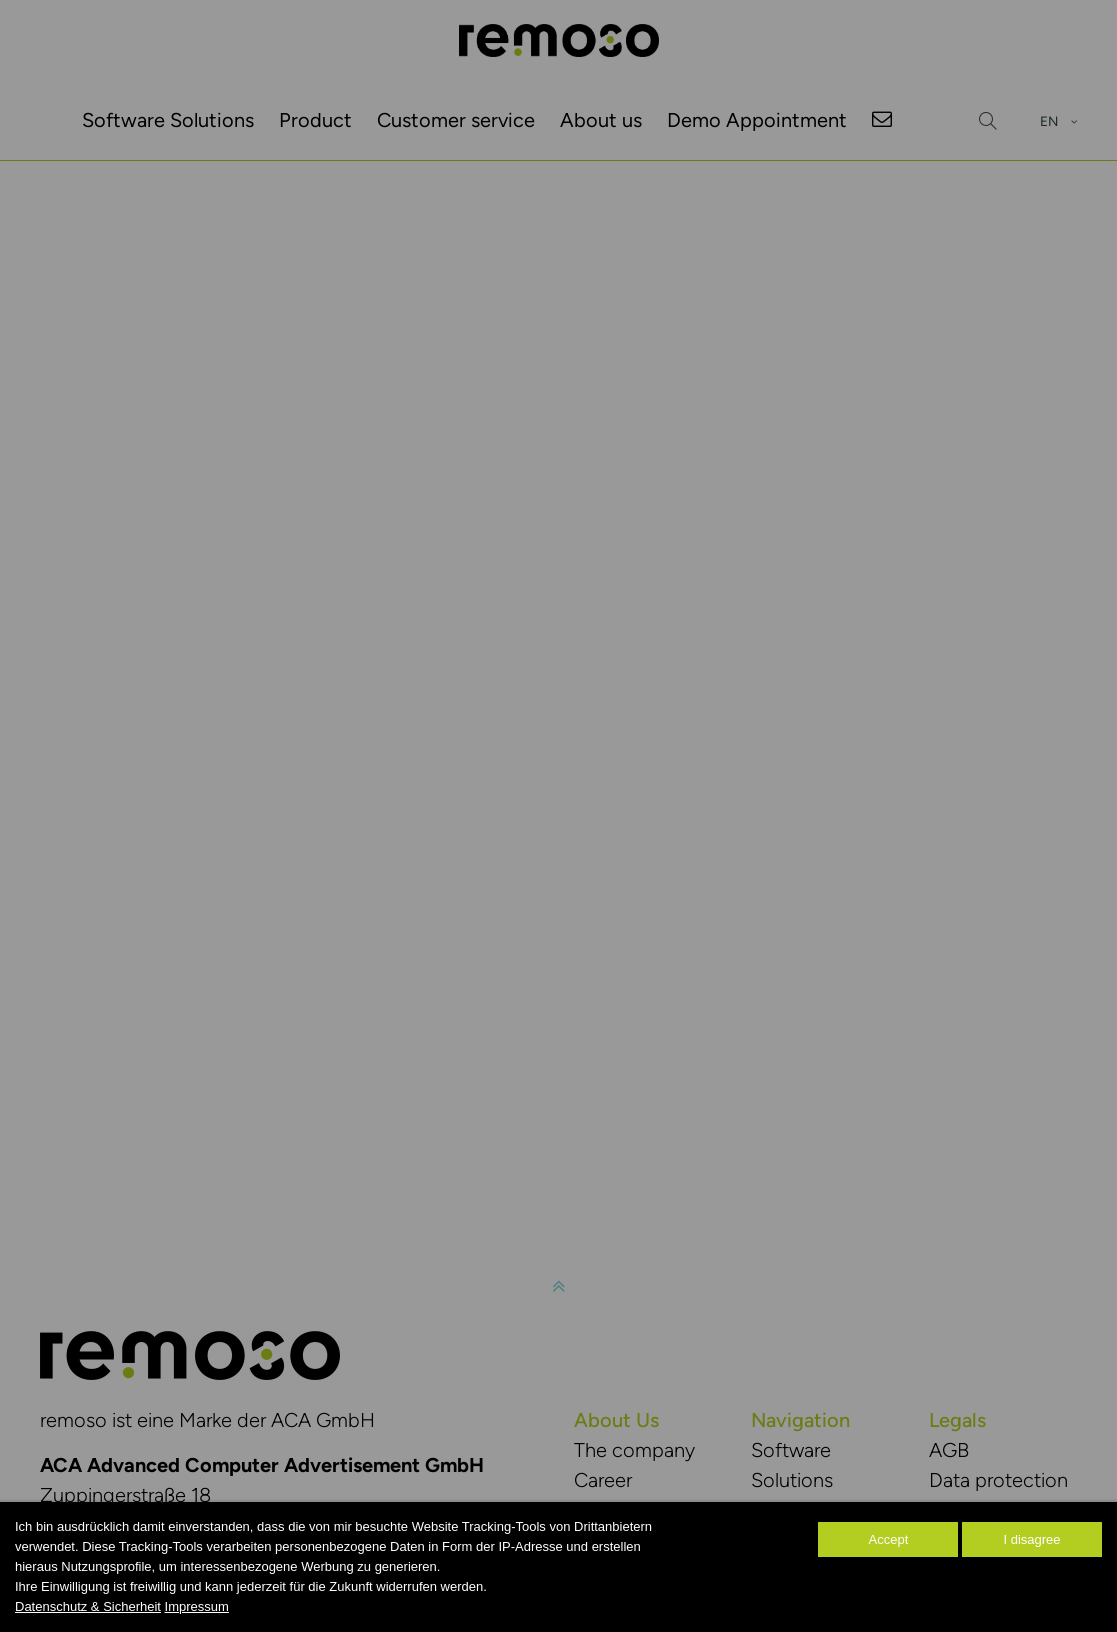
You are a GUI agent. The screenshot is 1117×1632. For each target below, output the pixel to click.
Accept (889, 1539)
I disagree (1031, 1539)
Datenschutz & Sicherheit (88, 1606)
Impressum (197, 1606)
